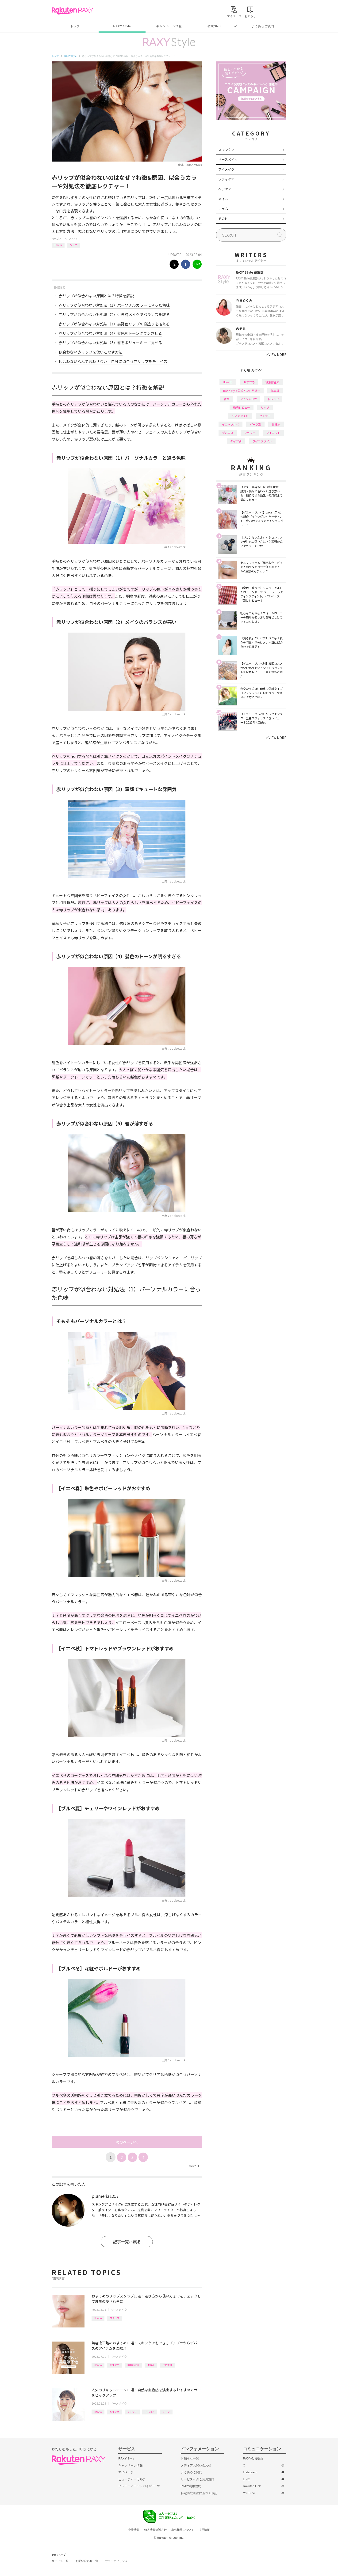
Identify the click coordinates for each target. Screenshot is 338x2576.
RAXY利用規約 (191, 2486)
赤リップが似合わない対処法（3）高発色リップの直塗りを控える (114, 324)
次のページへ (126, 2142)
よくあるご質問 (263, 26)
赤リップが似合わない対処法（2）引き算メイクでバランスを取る (114, 314)
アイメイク (226, 169)
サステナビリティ (116, 2561)
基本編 (275, 390)
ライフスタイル (262, 441)
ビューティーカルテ (132, 2479)
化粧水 (276, 424)
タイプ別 (236, 441)
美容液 (150, 2365)
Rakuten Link (252, 2486)
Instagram (250, 2472)
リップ (73, 245)
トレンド (273, 399)
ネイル (223, 198)
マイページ (126, 2472)
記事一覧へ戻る (127, 2241)
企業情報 (133, 2529)
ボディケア (226, 179)
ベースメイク (71, 238)
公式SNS (214, 26)
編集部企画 (133, 2365)
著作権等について (182, 2529)
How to (58, 245)
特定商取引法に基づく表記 (199, 2493)
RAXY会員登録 (253, 2458)
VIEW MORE (276, 354)
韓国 (226, 399)
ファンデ (249, 433)
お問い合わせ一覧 (87, 2561)
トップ (75, 26)
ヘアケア (224, 189)
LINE (246, 2479)
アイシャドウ (248, 399)
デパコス (149, 2412)
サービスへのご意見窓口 (197, 2479)
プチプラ (132, 2412)
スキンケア (226, 149)
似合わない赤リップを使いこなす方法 (91, 352)
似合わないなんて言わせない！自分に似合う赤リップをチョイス (113, 361)
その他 (223, 218)
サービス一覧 (60, 2561)
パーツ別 (255, 424)
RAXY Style (122, 26)
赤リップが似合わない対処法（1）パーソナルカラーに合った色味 (114, 305)
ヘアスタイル (240, 416)
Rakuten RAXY (72, 11)
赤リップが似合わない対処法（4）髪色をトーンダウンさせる (110, 333)
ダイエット (273, 433)
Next (194, 2166)
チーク (166, 2412)
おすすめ (114, 2365)
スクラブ (114, 2318)
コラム (223, 208)
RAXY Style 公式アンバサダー (241, 390)
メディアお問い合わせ (196, 2465)
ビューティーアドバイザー (136, 2486)
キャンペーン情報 (169, 26)
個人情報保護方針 (155, 2529)
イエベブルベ (230, 424)
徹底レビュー (241, 407)
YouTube (249, 2493)
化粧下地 (167, 2365)
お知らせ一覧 (190, 2458)
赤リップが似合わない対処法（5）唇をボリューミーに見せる (110, 342)
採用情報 (204, 2529)
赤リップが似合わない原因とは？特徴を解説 (96, 295)
